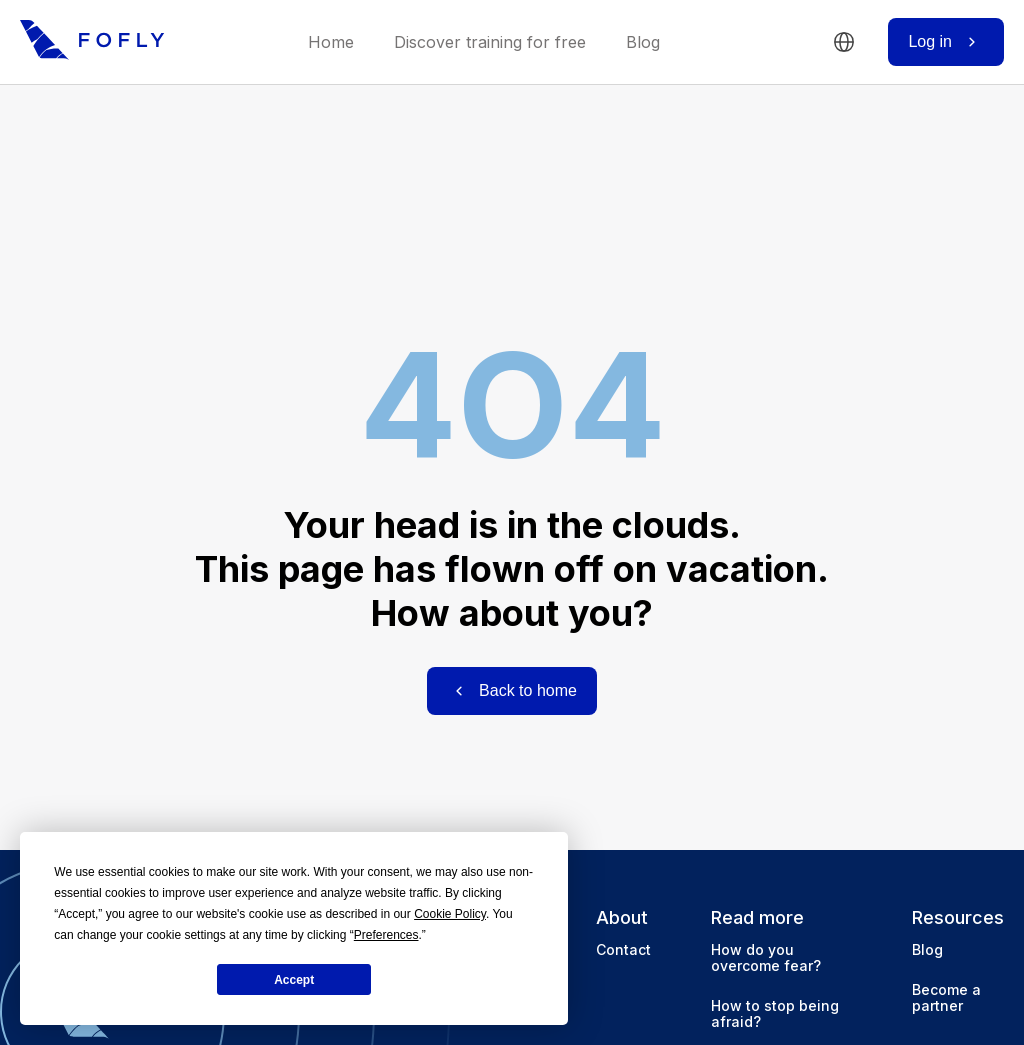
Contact (623, 949)
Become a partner (946, 997)
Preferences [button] (386, 935)
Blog (643, 42)
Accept (294, 980)
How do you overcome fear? (766, 957)
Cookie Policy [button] (450, 914)
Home (331, 42)
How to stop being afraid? (775, 1013)
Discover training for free (490, 42)
